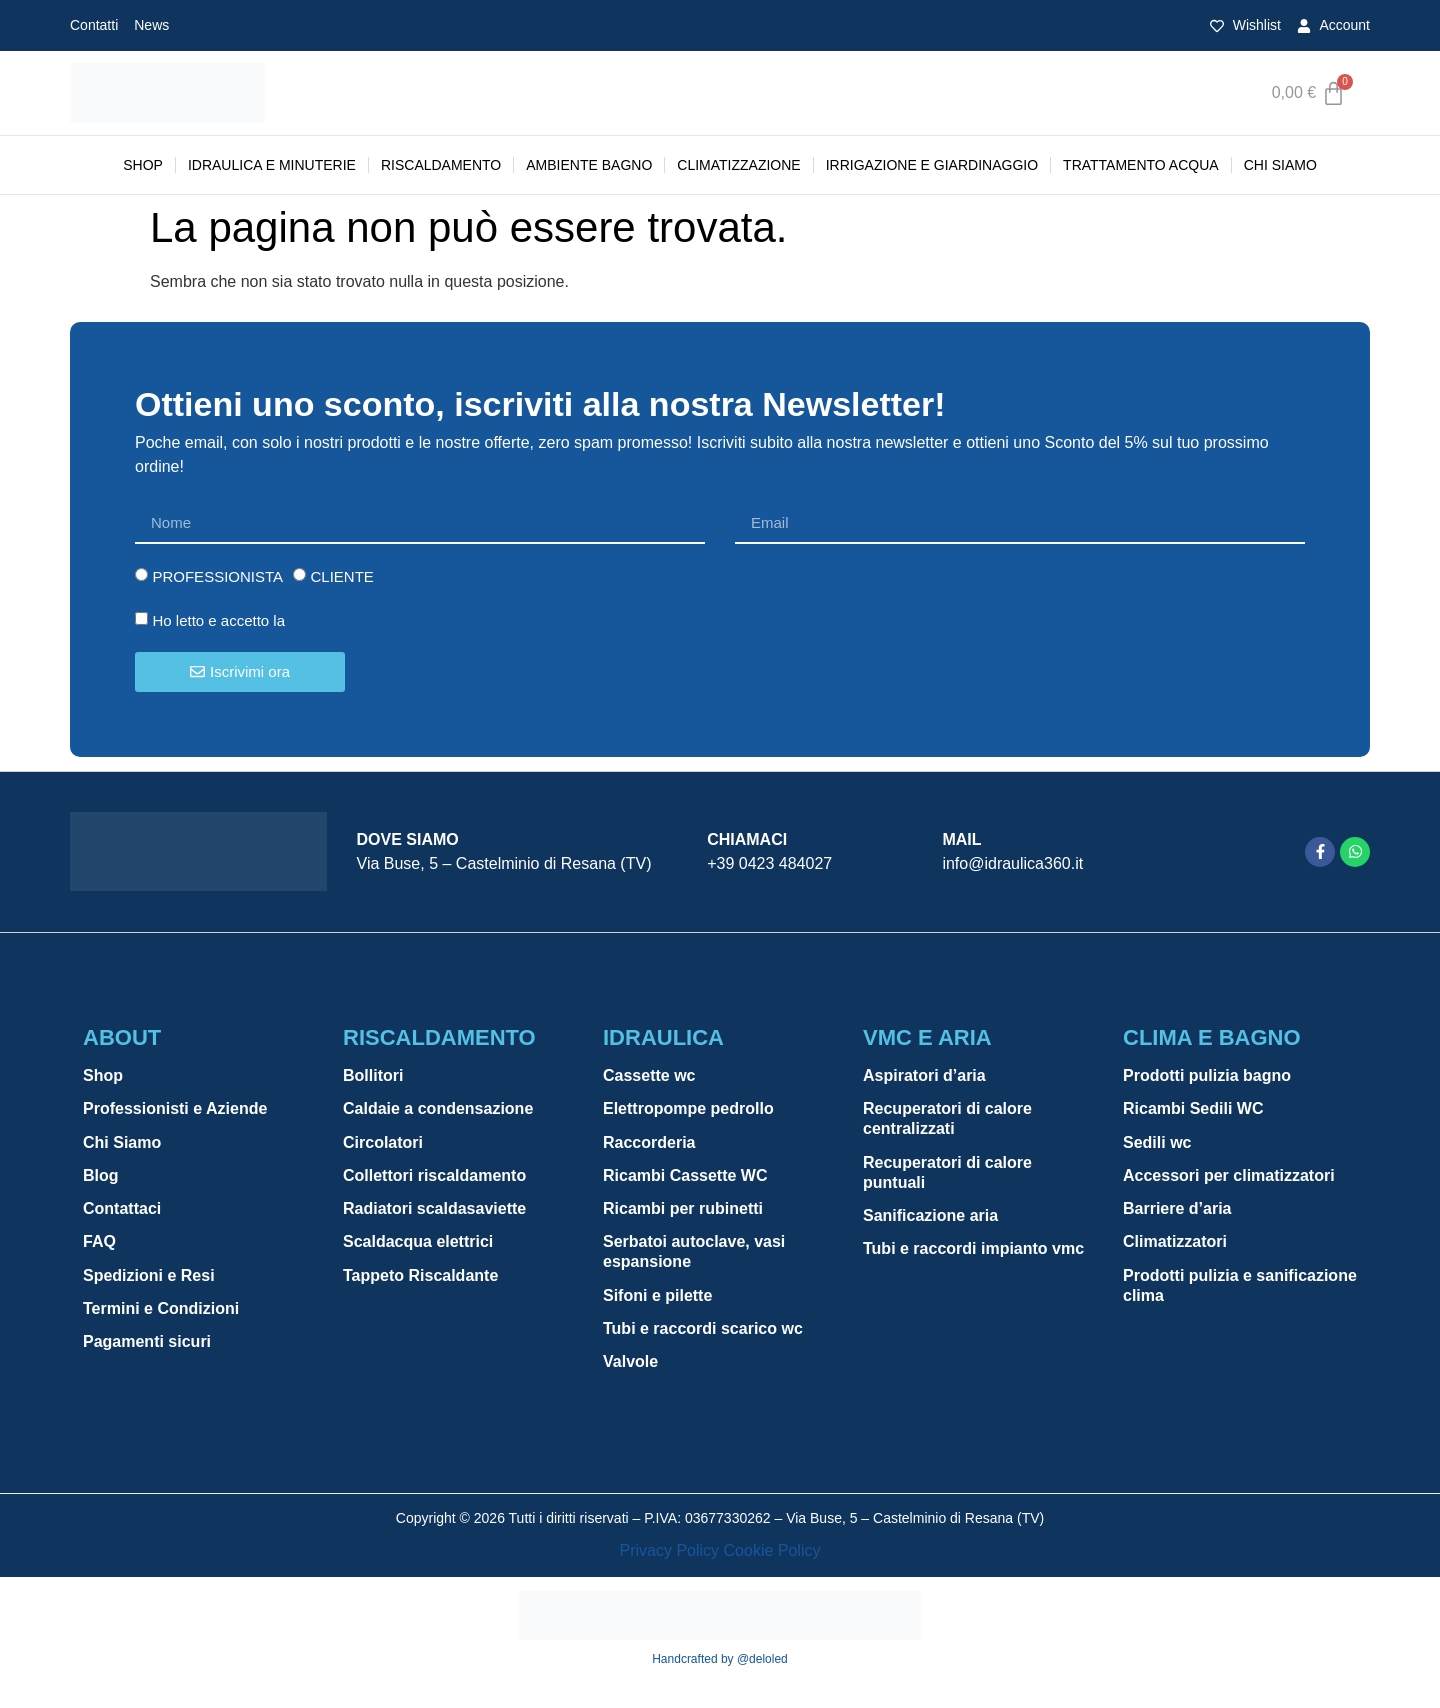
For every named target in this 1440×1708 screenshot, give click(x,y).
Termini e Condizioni (161, 1313)
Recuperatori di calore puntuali (947, 1173)
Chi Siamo (1280, 165)
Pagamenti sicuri (147, 1347)
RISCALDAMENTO (441, 165)
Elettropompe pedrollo (688, 1109)
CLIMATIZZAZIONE (738, 165)
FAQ (99, 1245)
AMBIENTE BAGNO (589, 165)
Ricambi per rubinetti (683, 1211)
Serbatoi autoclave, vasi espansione (694, 1255)
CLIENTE (341, 576)
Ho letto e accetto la (267, 620)
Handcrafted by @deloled (720, 1659)
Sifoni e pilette (657, 1299)
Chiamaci (747, 839)
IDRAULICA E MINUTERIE (272, 165)
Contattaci (122, 1211)
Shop (143, 165)
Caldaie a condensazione (438, 1109)
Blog (101, 1177)
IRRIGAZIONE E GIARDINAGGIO (932, 165)
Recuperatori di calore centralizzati (947, 1119)
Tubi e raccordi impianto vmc (973, 1251)
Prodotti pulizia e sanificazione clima (1240, 1289)
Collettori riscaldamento (434, 1177)
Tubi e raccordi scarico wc (703, 1333)
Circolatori (383, 1143)
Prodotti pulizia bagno (1207, 1075)
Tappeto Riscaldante (420, 1279)
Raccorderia (649, 1143)
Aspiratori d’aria (924, 1075)
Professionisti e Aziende (175, 1109)
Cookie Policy (772, 1550)
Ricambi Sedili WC (1193, 1109)
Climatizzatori (1175, 1245)
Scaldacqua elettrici (418, 1245)
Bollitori (373, 1075)
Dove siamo (408, 839)
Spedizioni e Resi (149, 1279)
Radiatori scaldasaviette (434, 1211)
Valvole (630, 1367)
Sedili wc (1157, 1143)
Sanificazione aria (930, 1217)
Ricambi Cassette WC (685, 1177)
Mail (961, 839)
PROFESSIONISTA (217, 576)
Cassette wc (649, 1075)
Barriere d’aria (1177, 1211)
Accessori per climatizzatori (1229, 1177)
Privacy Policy (335, 620)
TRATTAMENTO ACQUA (1141, 165)
